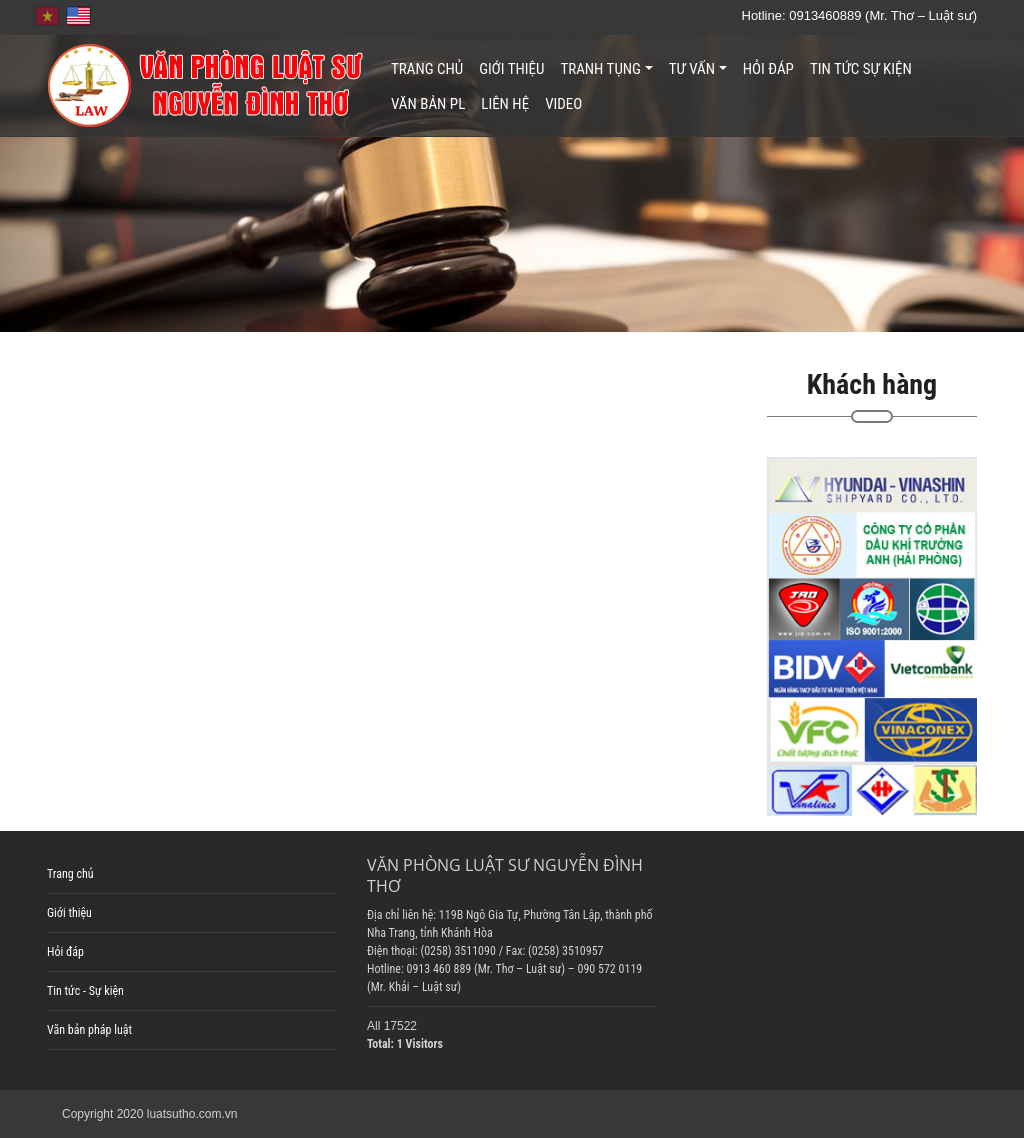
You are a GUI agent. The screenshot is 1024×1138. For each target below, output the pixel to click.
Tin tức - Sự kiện (85, 991)
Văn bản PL (428, 104)
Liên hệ (505, 104)
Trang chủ (427, 69)
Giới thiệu (511, 69)
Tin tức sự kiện (861, 69)
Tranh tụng (606, 69)
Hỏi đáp (768, 69)
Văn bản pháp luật (89, 1030)
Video (563, 104)
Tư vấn (698, 69)
